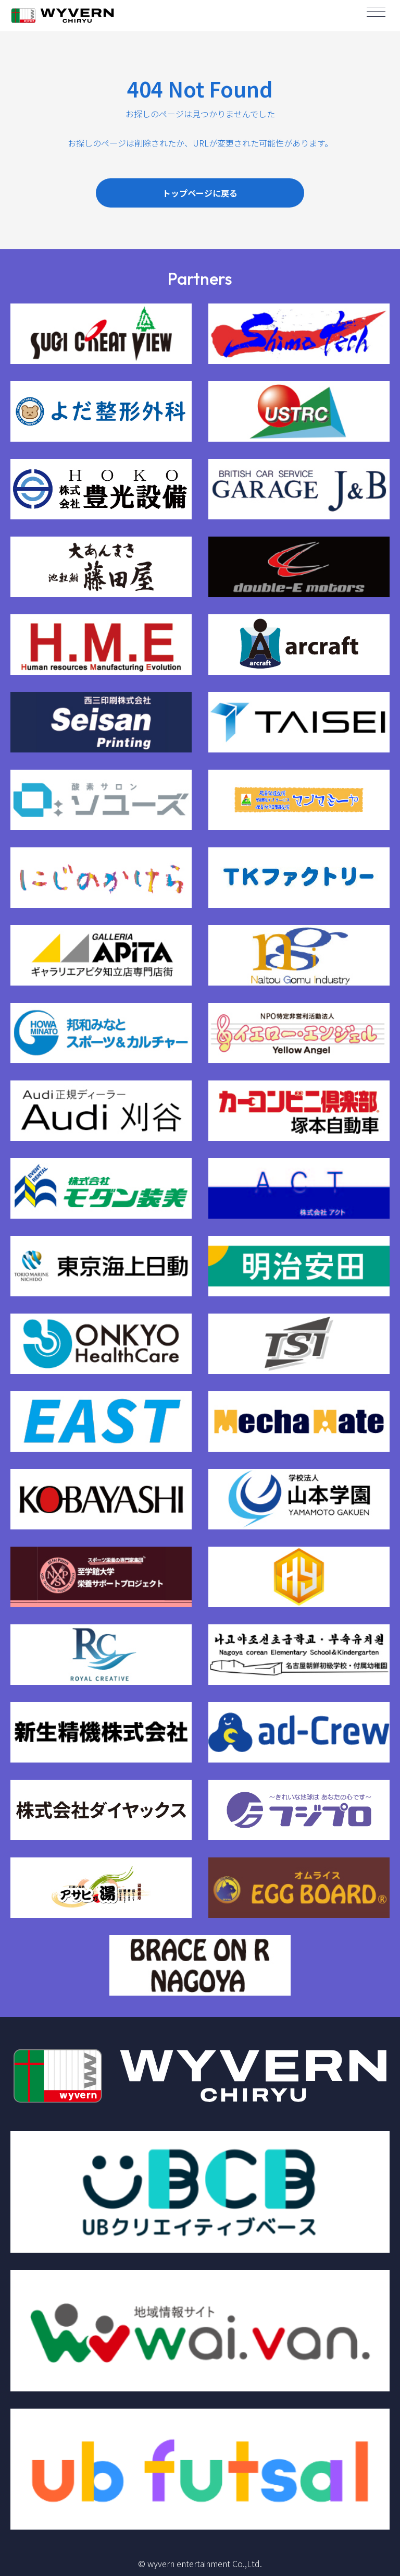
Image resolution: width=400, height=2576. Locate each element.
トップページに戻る (200, 193)
